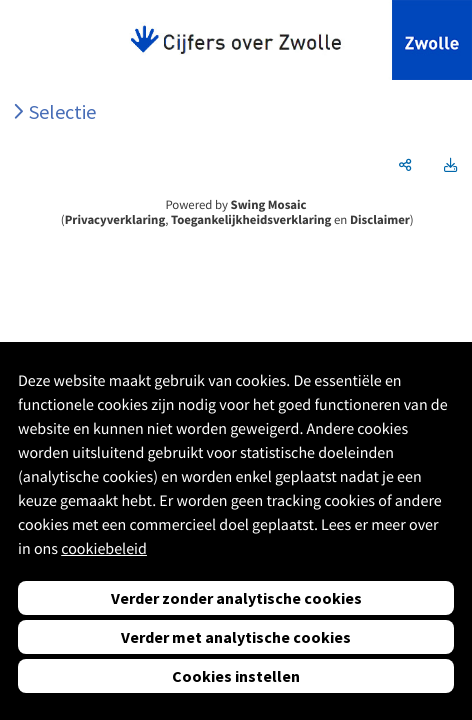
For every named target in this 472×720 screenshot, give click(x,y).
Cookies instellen (236, 676)
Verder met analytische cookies (236, 637)
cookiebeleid (104, 549)
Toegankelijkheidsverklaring (251, 220)
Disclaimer (380, 220)
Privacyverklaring (115, 220)
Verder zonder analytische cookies (236, 598)
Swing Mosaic (269, 205)
